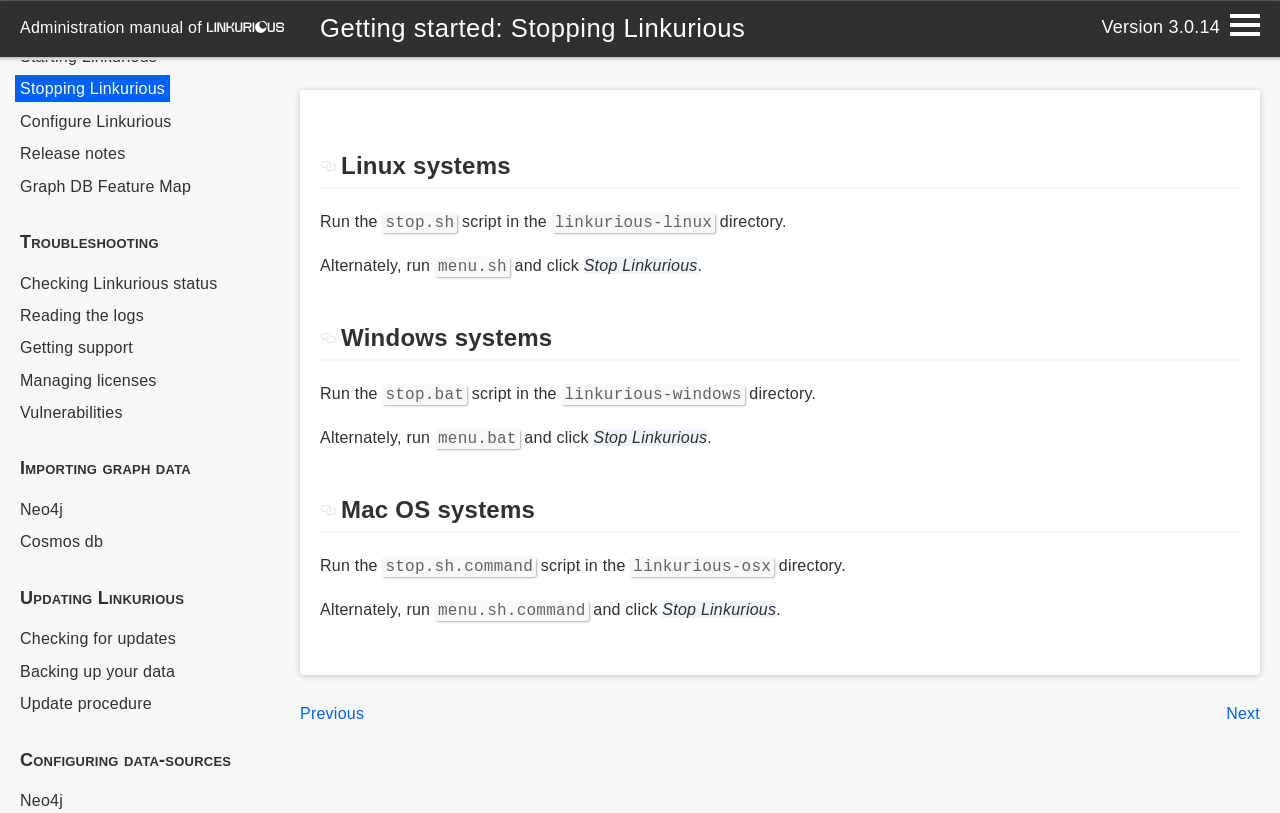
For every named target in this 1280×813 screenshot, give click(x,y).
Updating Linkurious (102, 598)
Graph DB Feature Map (105, 186)
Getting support (76, 347)
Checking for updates (98, 638)
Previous (332, 701)
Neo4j (41, 509)
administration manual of (152, 27)
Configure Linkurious (96, 121)
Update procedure (86, 703)
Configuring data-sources (125, 760)
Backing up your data (97, 671)
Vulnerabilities (71, 412)
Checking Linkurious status (118, 283)
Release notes (72, 153)
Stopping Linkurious (92, 88)
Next (1243, 701)
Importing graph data (105, 468)
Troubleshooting (89, 242)
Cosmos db (61, 541)
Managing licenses (88, 380)
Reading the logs (82, 315)
